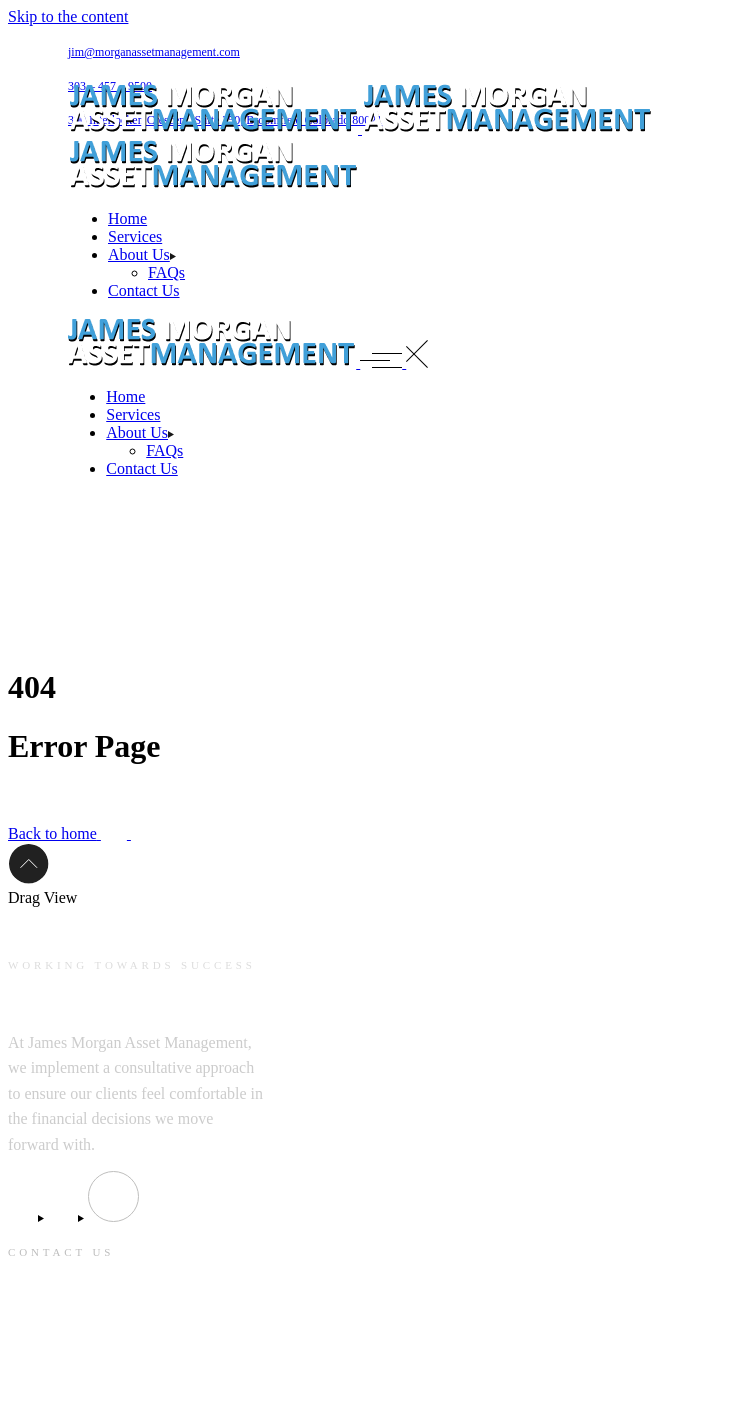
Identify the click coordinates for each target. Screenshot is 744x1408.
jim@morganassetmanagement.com (154, 52)
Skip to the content (68, 16)
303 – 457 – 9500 (60, 1379)
